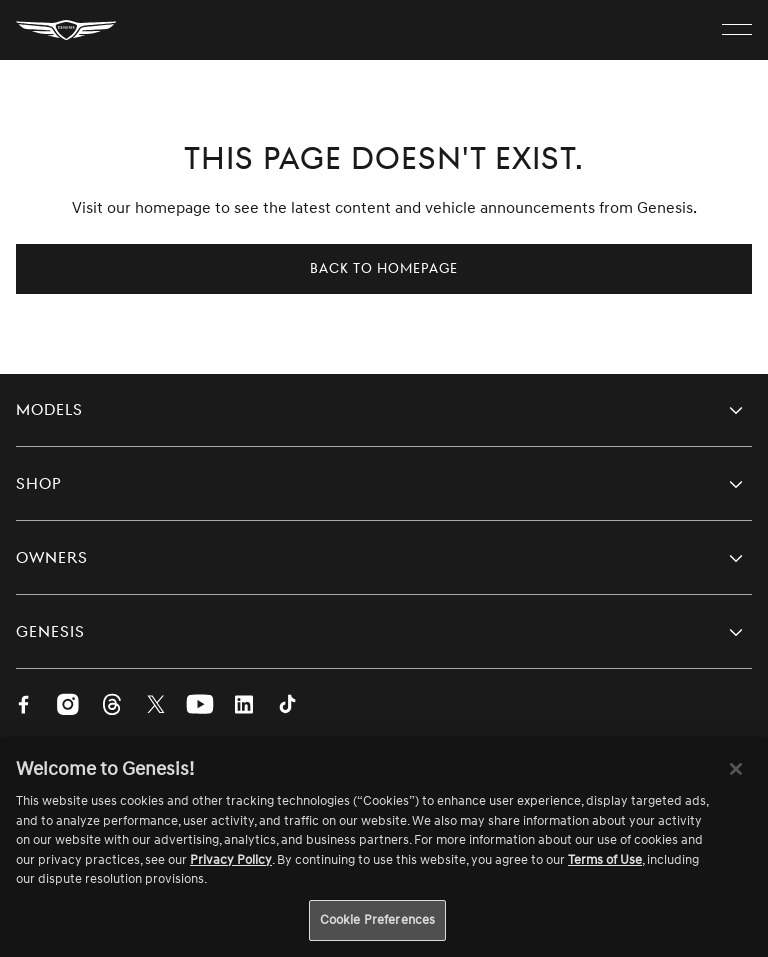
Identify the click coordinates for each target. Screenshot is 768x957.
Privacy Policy (231, 866)
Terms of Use (605, 866)
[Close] (736, 775)
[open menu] (737, 30)
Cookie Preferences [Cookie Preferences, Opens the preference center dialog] (377, 926)
